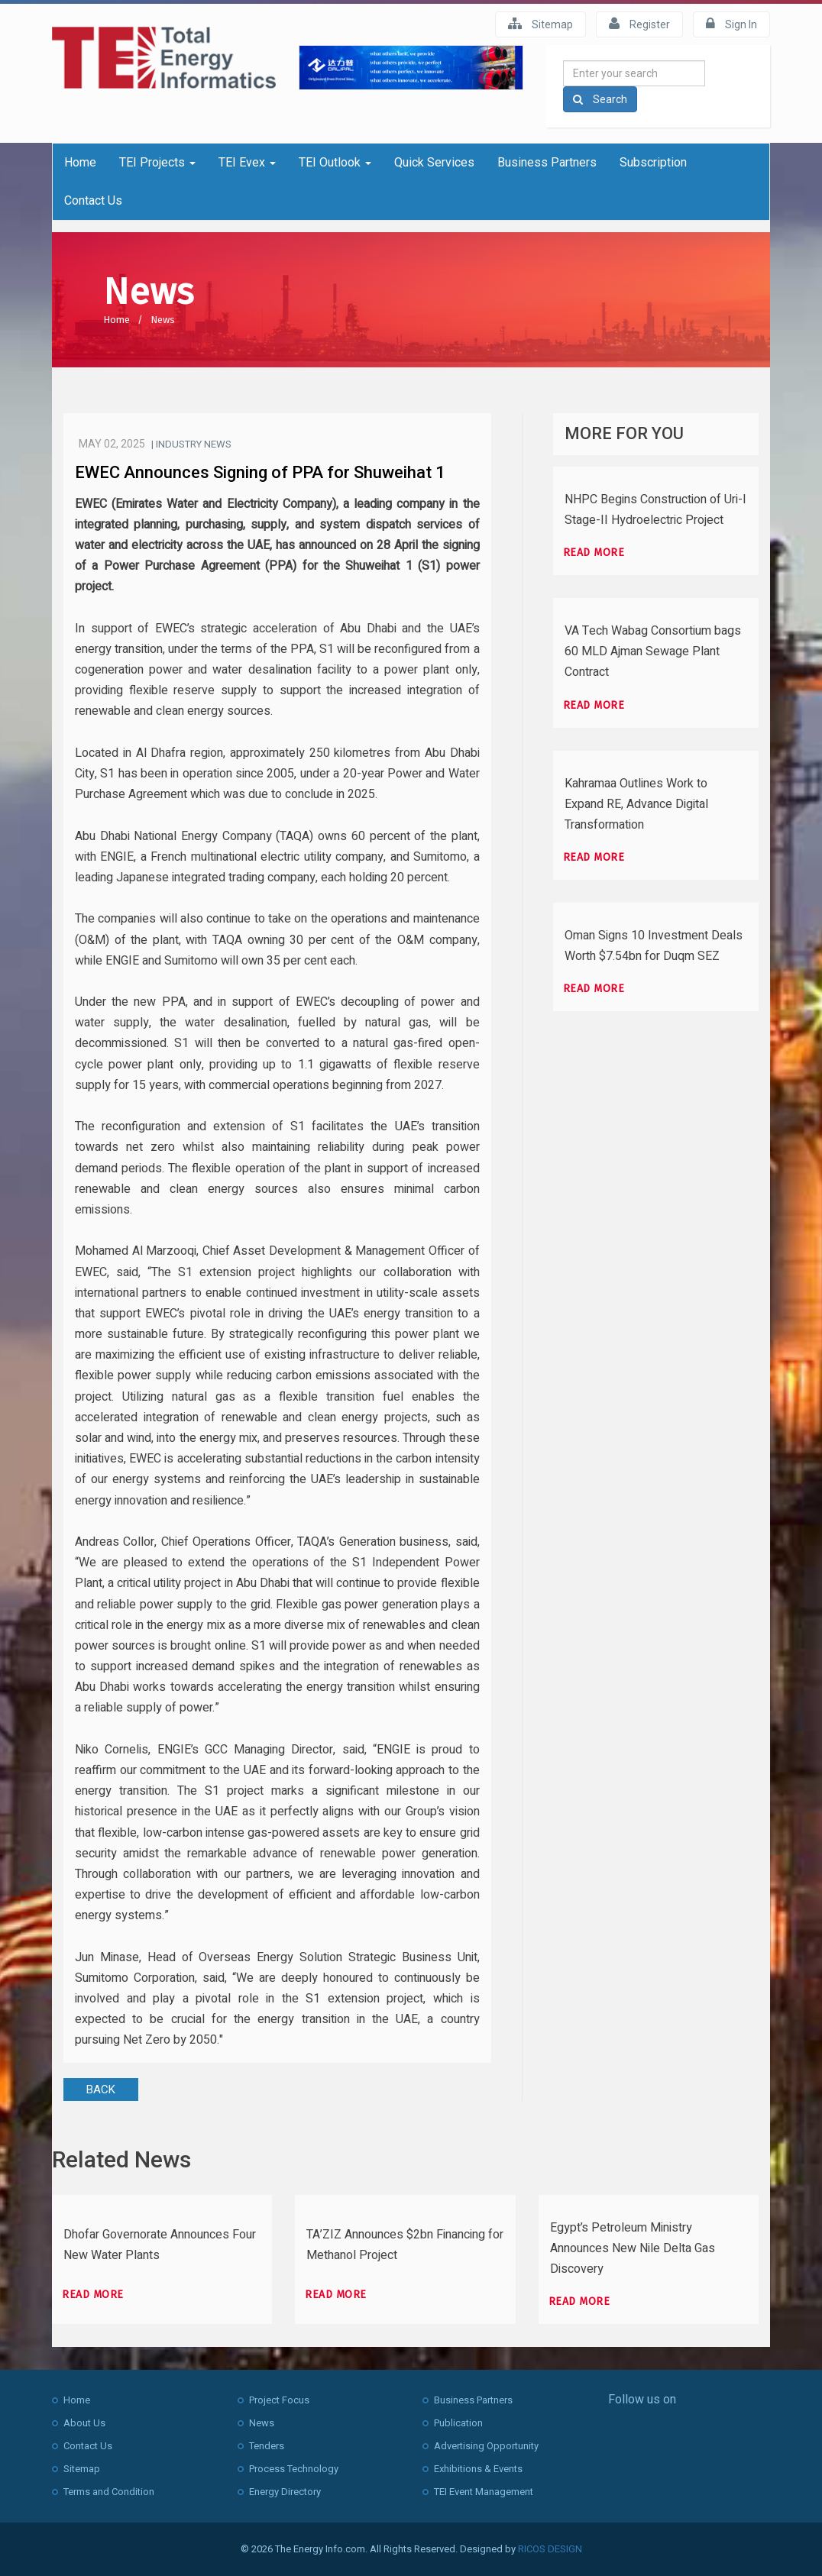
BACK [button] (100, 2089)
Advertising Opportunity (486, 2446)
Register (639, 24)
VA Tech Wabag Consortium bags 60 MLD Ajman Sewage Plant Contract (653, 651)
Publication (458, 2423)
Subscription (653, 162)
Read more (594, 552)
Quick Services (434, 162)
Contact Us (93, 200)
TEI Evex (247, 162)
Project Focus (279, 2400)
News (162, 319)
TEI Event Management (483, 2491)
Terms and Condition (108, 2491)
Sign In (731, 24)
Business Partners (547, 162)
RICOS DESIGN (550, 2549)
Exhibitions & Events (478, 2468)
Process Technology (293, 2468)
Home (80, 162)
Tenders (266, 2446)
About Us (84, 2423)
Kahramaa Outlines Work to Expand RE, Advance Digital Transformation (636, 804)
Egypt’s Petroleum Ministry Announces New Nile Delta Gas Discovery (632, 2248)
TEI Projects (157, 162)
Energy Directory (285, 2491)
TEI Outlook (335, 162)
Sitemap (540, 24)
